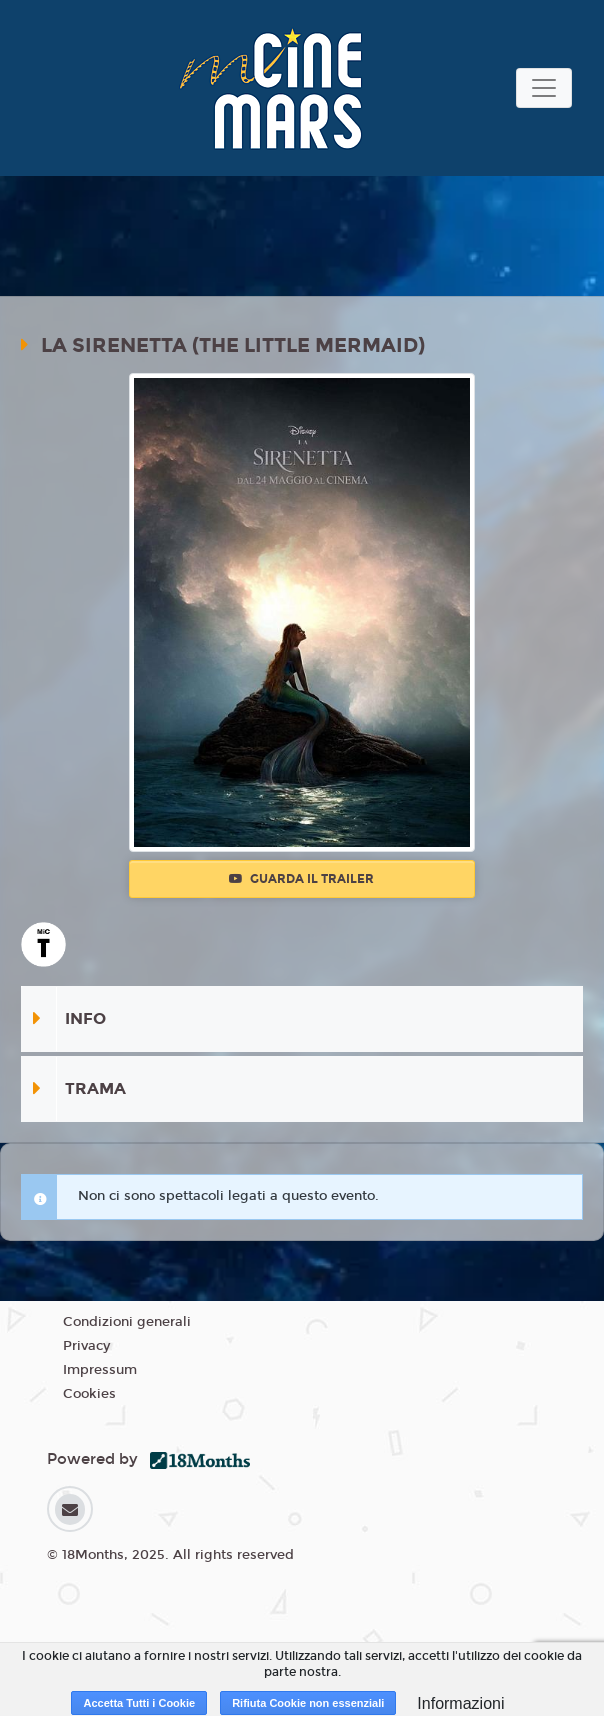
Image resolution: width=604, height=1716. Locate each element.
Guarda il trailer (301, 879)
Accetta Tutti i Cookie (139, 1703)
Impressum (100, 1370)
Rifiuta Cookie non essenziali (308, 1703)
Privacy (86, 1346)
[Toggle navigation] (544, 88)
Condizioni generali (127, 1322)
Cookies (89, 1394)
